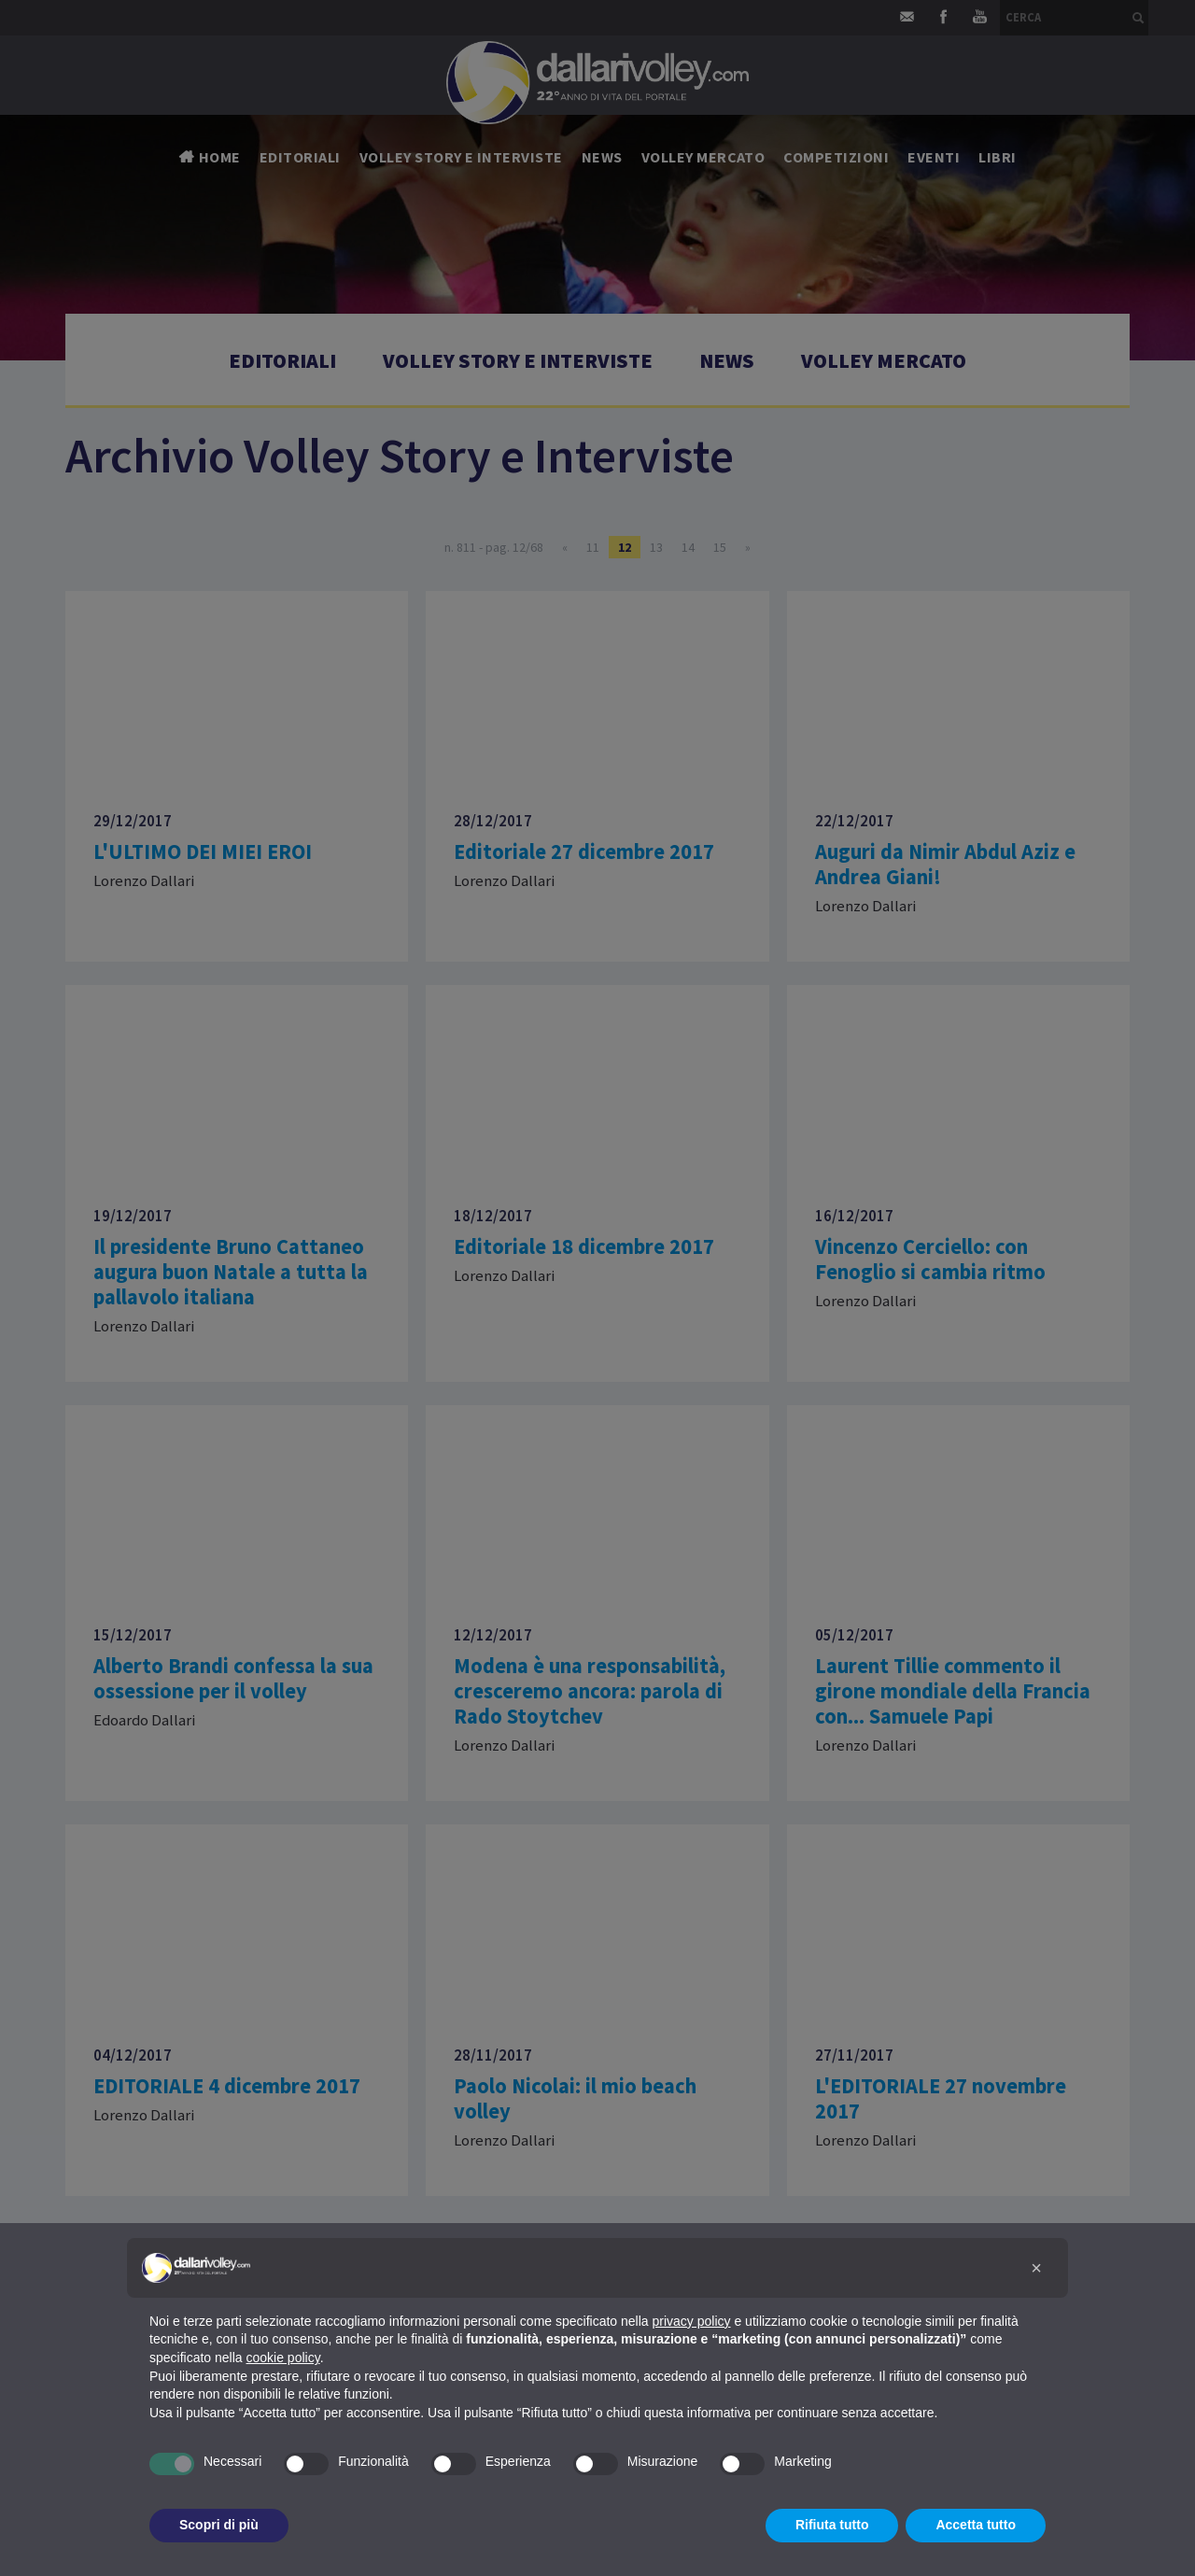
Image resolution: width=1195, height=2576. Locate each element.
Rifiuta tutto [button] (832, 2524)
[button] (1036, 2268)
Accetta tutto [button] (975, 2524)
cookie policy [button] (283, 2357)
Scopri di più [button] (219, 2524)
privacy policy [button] (692, 2321)
